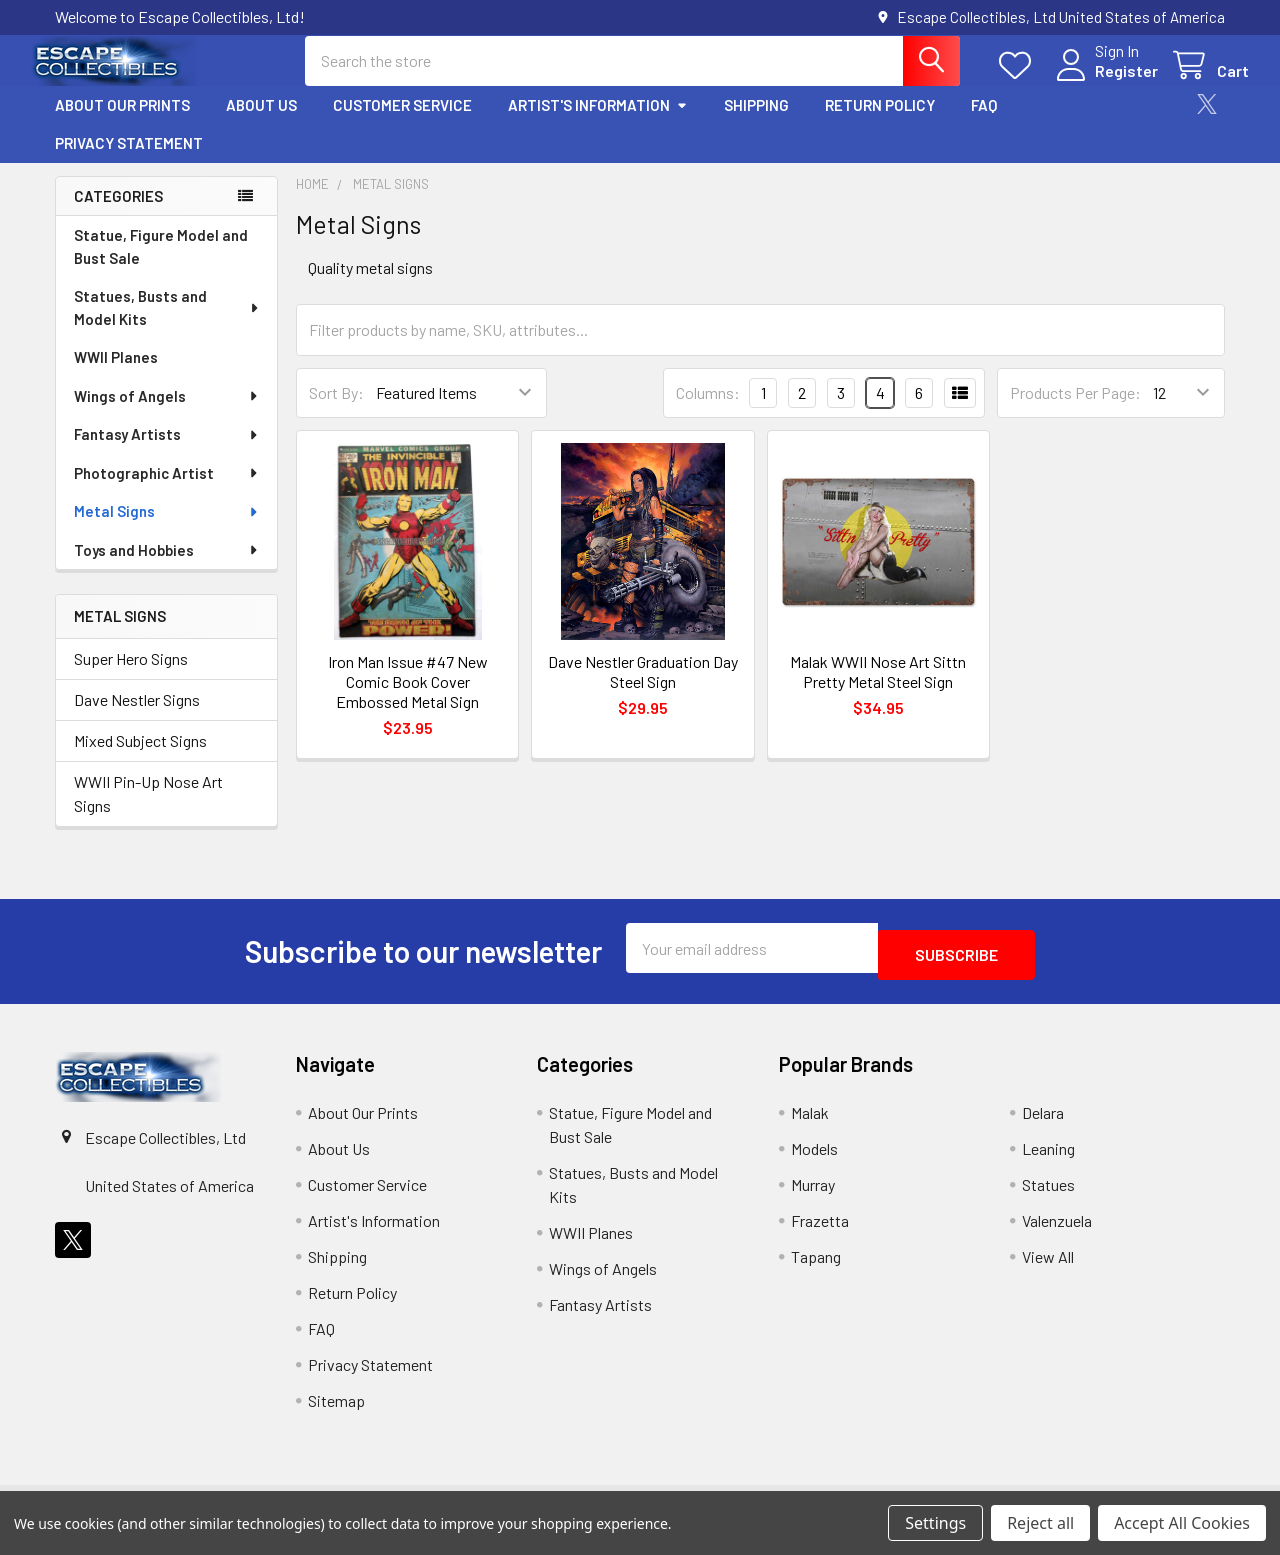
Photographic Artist (167, 491)
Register (1102, 82)
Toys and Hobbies (167, 568)
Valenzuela (1057, 1231)
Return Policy (880, 123)
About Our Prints (122, 123)
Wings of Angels (167, 414)
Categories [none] (118, 214)
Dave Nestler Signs (137, 717)
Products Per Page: (1075, 410)
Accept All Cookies (1182, 1523)
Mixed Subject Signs (140, 758)
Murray (813, 1195)
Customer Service (402, 123)
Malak (810, 1123)
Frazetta (820, 1231)
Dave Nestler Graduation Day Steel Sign (643, 689)
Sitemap (336, 1411)
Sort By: (336, 410)
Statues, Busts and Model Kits (167, 325)
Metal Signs (167, 529)
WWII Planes (116, 375)
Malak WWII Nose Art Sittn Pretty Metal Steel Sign (878, 689)
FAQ (984, 123)
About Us (261, 123)
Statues (1048, 1195)
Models (814, 1159)
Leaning (1048, 1159)
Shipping (756, 123)
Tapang (816, 1267)
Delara (1043, 1123)
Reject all (1040, 1523)
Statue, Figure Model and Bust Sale (161, 264)
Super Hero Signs (131, 676)
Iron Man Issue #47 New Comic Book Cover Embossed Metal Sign (408, 699)
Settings (935, 1523)
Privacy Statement (129, 161)
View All (1048, 1267)
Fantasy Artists (167, 452)
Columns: (708, 410)
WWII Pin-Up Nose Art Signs (148, 811)
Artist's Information (598, 123)
